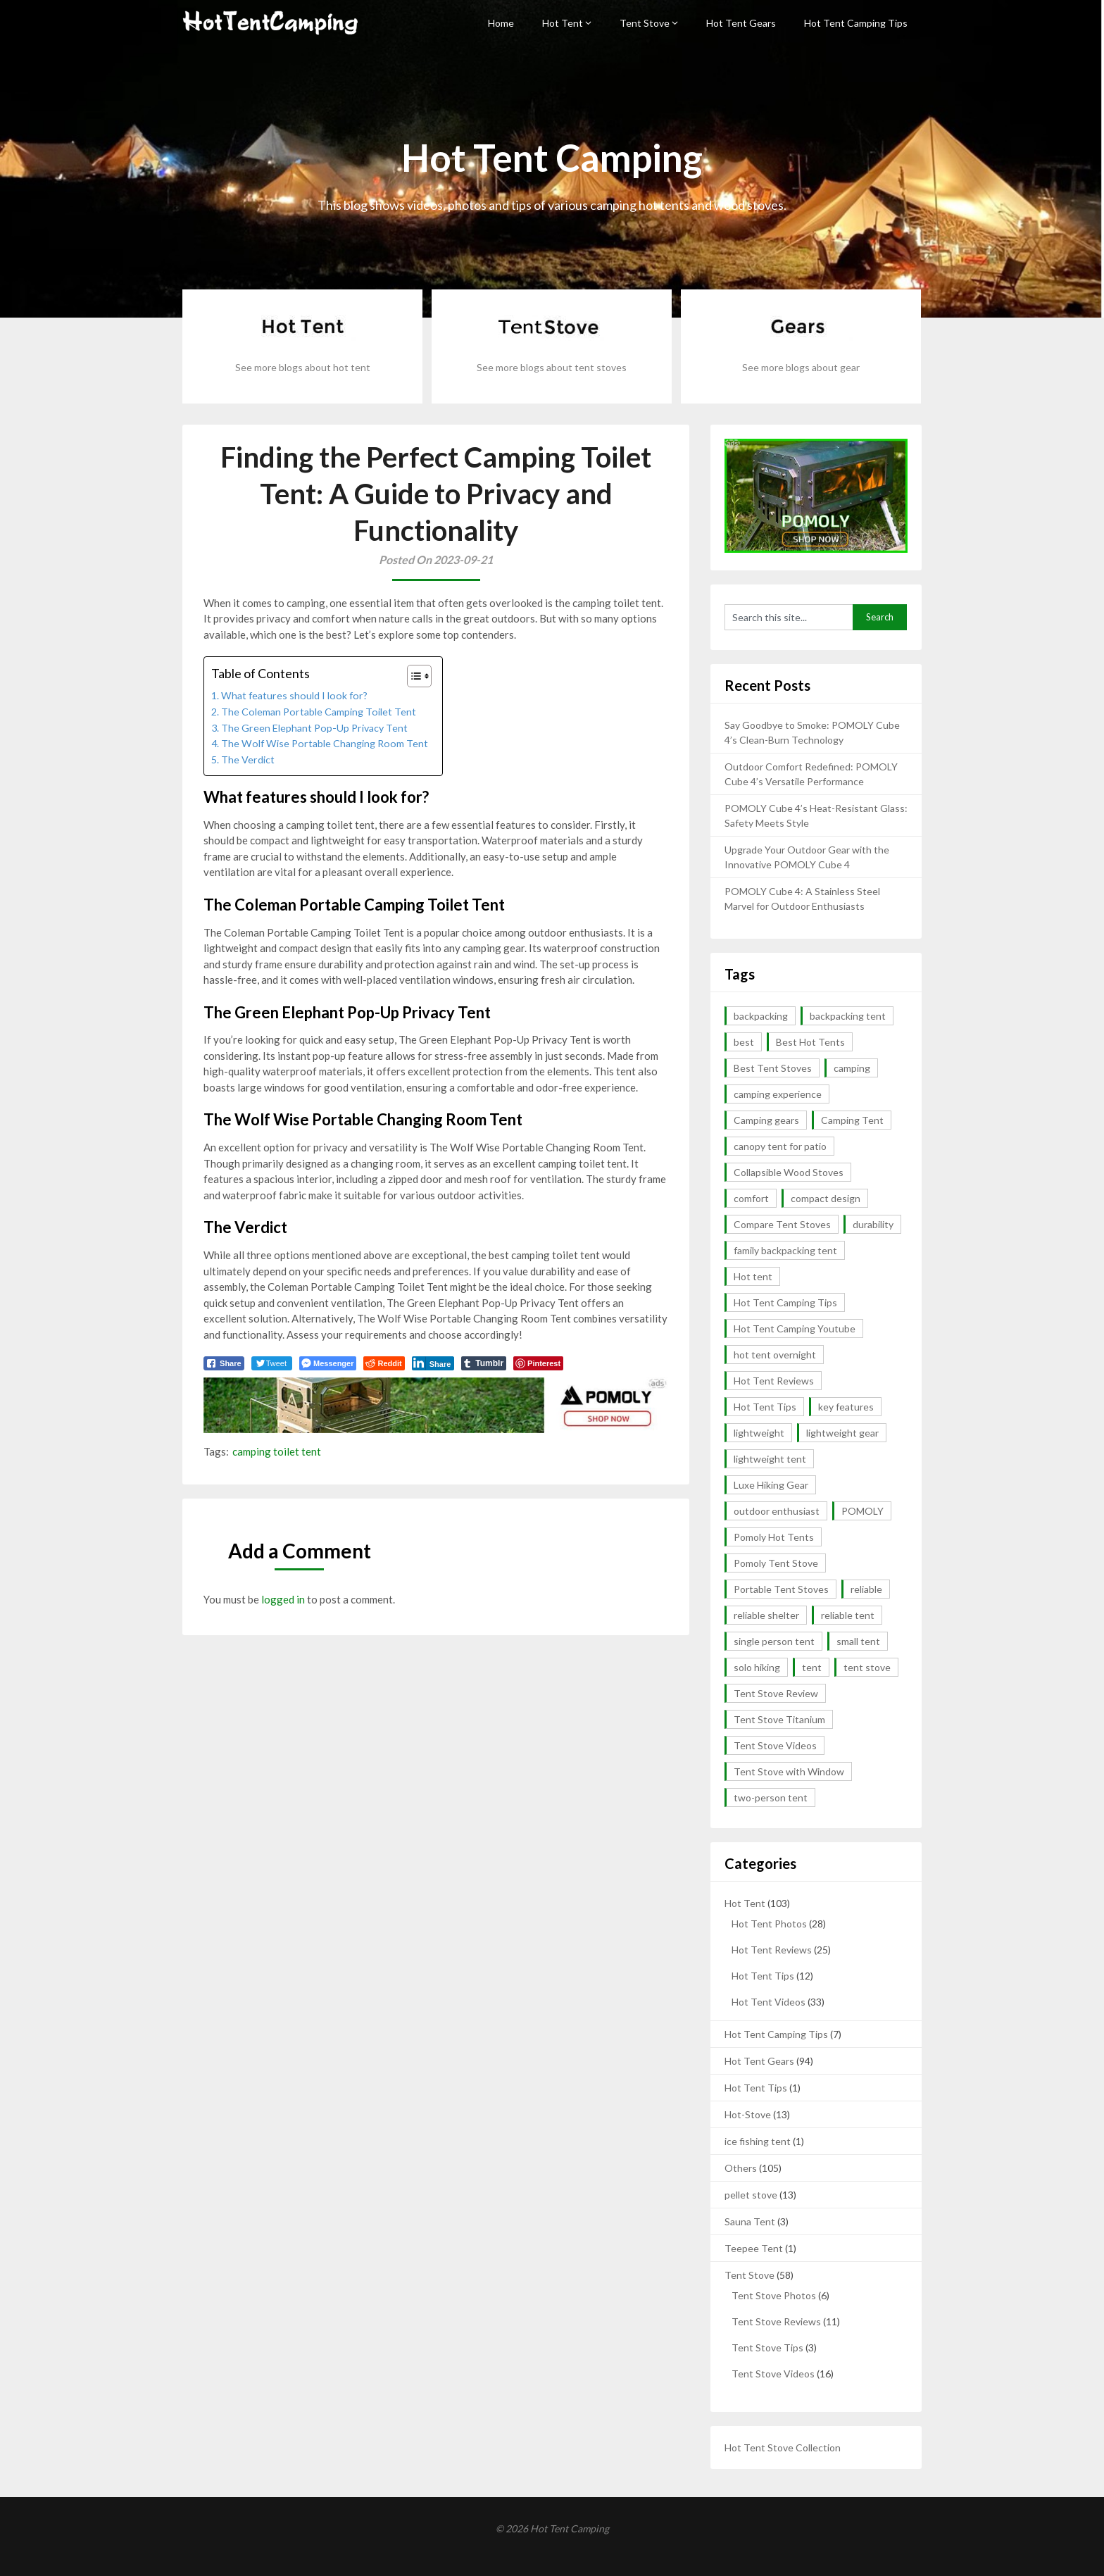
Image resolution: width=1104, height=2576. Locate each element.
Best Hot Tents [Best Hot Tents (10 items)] (810, 1042)
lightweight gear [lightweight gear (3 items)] (842, 1433)
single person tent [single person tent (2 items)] (774, 1641)
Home (501, 23)
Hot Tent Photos (769, 1924)
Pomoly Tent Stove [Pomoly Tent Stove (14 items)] (776, 1563)
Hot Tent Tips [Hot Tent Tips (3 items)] (765, 1407)
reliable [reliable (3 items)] (866, 1589)
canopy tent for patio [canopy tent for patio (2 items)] (780, 1146)
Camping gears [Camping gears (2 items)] (766, 1120)
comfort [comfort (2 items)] (751, 1198)
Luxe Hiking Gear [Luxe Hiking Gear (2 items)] (771, 1485)
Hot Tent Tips (763, 1976)
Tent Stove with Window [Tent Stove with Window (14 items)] (789, 1771)
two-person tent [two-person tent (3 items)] (771, 1797)
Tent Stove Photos (774, 2295)
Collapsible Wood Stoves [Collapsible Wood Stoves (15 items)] (788, 1172)
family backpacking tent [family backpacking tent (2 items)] (785, 1250)
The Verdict (248, 759)
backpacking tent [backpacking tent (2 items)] (848, 1016)
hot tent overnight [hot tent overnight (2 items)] (775, 1355)
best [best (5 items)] (744, 1042)
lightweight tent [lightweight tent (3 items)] (770, 1459)
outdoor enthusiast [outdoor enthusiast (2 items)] (777, 1511)
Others (740, 2168)
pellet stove (750, 2195)
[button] (412, 676)
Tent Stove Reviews (776, 2321)
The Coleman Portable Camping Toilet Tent (318, 712)
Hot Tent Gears (741, 23)
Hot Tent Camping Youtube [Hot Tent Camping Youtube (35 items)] (794, 1328)
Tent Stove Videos (773, 2374)
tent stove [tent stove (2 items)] (867, 1667)
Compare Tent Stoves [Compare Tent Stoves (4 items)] (782, 1224)
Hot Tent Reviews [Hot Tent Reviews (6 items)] (774, 1381)
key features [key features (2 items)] (846, 1407)
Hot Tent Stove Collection (782, 2447)
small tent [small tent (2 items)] (858, 1641)
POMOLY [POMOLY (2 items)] (862, 1511)
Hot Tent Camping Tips (856, 23)
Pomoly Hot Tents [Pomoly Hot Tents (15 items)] (774, 1537)
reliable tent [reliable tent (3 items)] (847, 1615)
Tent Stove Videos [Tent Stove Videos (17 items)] (775, 1745)
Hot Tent (562, 23)
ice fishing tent (757, 2141)
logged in (283, 1599)
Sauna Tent (749, 2221)
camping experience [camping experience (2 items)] (778, 1094)
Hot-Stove (747, 2114)
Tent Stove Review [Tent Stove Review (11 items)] (776, 1693)
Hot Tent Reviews (772, 1950)
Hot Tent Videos (768, 2002)
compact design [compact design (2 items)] (825, 1198)
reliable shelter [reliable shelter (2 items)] (766, 1615)
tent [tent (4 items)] (812, 1667)
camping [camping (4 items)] (852, 1068)
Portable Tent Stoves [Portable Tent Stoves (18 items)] (781, 1589)
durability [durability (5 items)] (873, 1224)
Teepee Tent (753, 2248)
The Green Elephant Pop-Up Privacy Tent (314, 728)
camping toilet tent (276, 1451)
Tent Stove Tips (767, 2347)
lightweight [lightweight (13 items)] (759, 1433)
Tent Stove (645, 23)
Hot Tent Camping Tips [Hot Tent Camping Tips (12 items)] (785, 1302)
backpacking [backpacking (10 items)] (761, 1016)
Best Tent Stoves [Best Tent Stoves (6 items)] (773, 1068)
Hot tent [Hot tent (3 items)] (753, 1276)
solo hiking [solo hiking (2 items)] (757, 1667)
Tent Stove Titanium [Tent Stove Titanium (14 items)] (779, 1719)
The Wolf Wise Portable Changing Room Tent (324, 743)
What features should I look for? (294, 695)
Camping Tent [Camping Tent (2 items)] (852, 1120)
